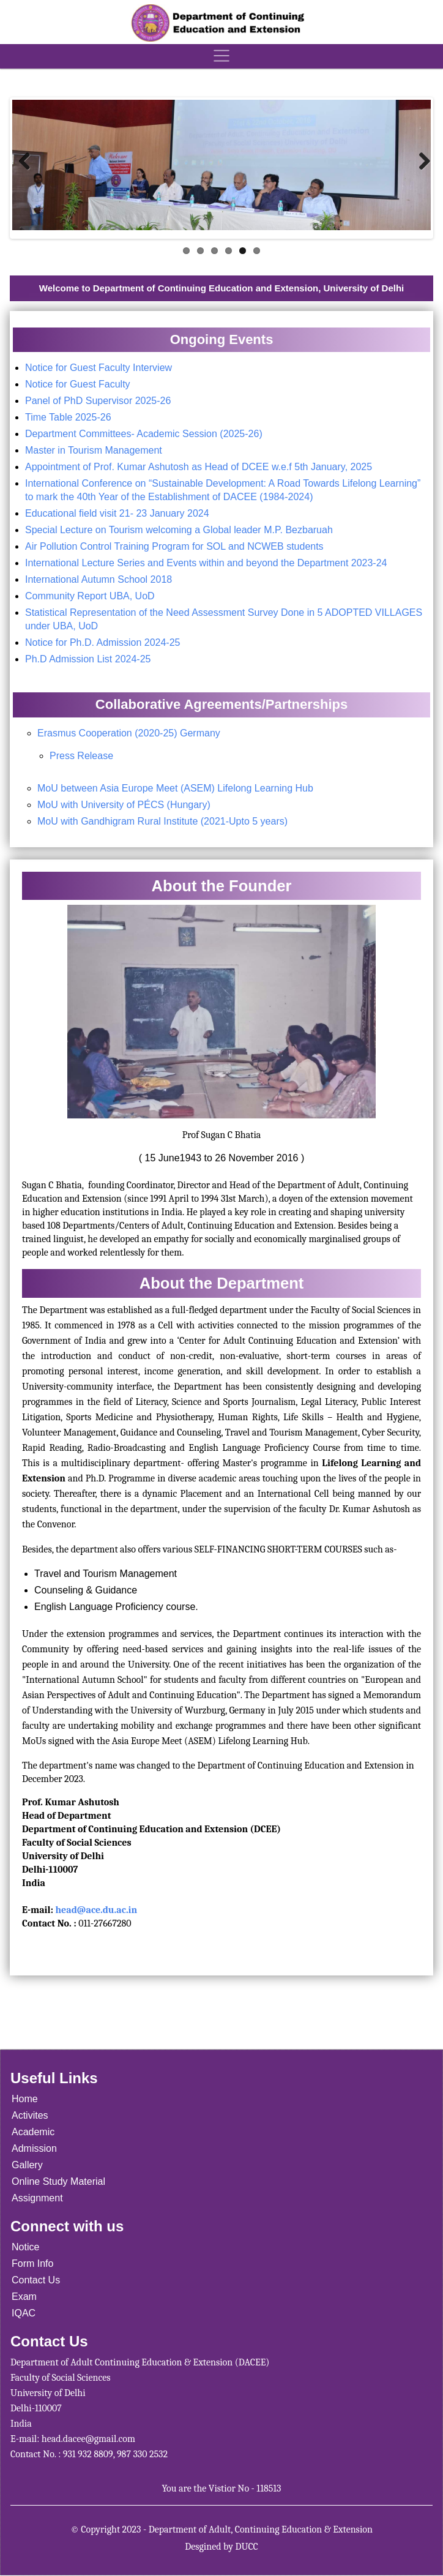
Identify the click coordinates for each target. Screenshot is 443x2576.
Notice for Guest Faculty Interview (100, 367)
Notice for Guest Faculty (77, 384)
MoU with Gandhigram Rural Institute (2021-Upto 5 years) (162, 821)
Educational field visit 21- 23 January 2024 (117, 513)
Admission (34, 2148)
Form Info (32, 2263)
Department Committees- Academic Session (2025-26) (143, 434)
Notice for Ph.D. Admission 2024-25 (102, 642)
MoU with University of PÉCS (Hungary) (123, 804)
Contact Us (36, 2280)
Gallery (27, 2165)
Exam (24, 2296)
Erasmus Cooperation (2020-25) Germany (128, 733)
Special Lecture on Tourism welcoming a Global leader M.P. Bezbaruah (179, 530)
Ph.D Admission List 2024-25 (88, 659)
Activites (30, 2115)
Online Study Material (58, 2181)
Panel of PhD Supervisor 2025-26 (98, 400)
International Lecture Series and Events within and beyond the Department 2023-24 (206, 563)
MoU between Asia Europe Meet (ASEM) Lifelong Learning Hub (175, 788)
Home (25, 2099)
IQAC (23, 2313)
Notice (25, 2247)
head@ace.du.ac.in (96, 1909)
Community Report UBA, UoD (90, 596)
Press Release (81, 756)
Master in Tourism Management (95, 450)
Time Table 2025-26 (68, 417)
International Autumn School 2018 (98, 579)
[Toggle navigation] (221, 56)
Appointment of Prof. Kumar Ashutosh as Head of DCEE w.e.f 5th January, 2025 (198, 467)
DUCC (246, 2546)
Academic (33, 2132)
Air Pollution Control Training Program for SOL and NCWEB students (174, 546)
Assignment (37, 2198)
